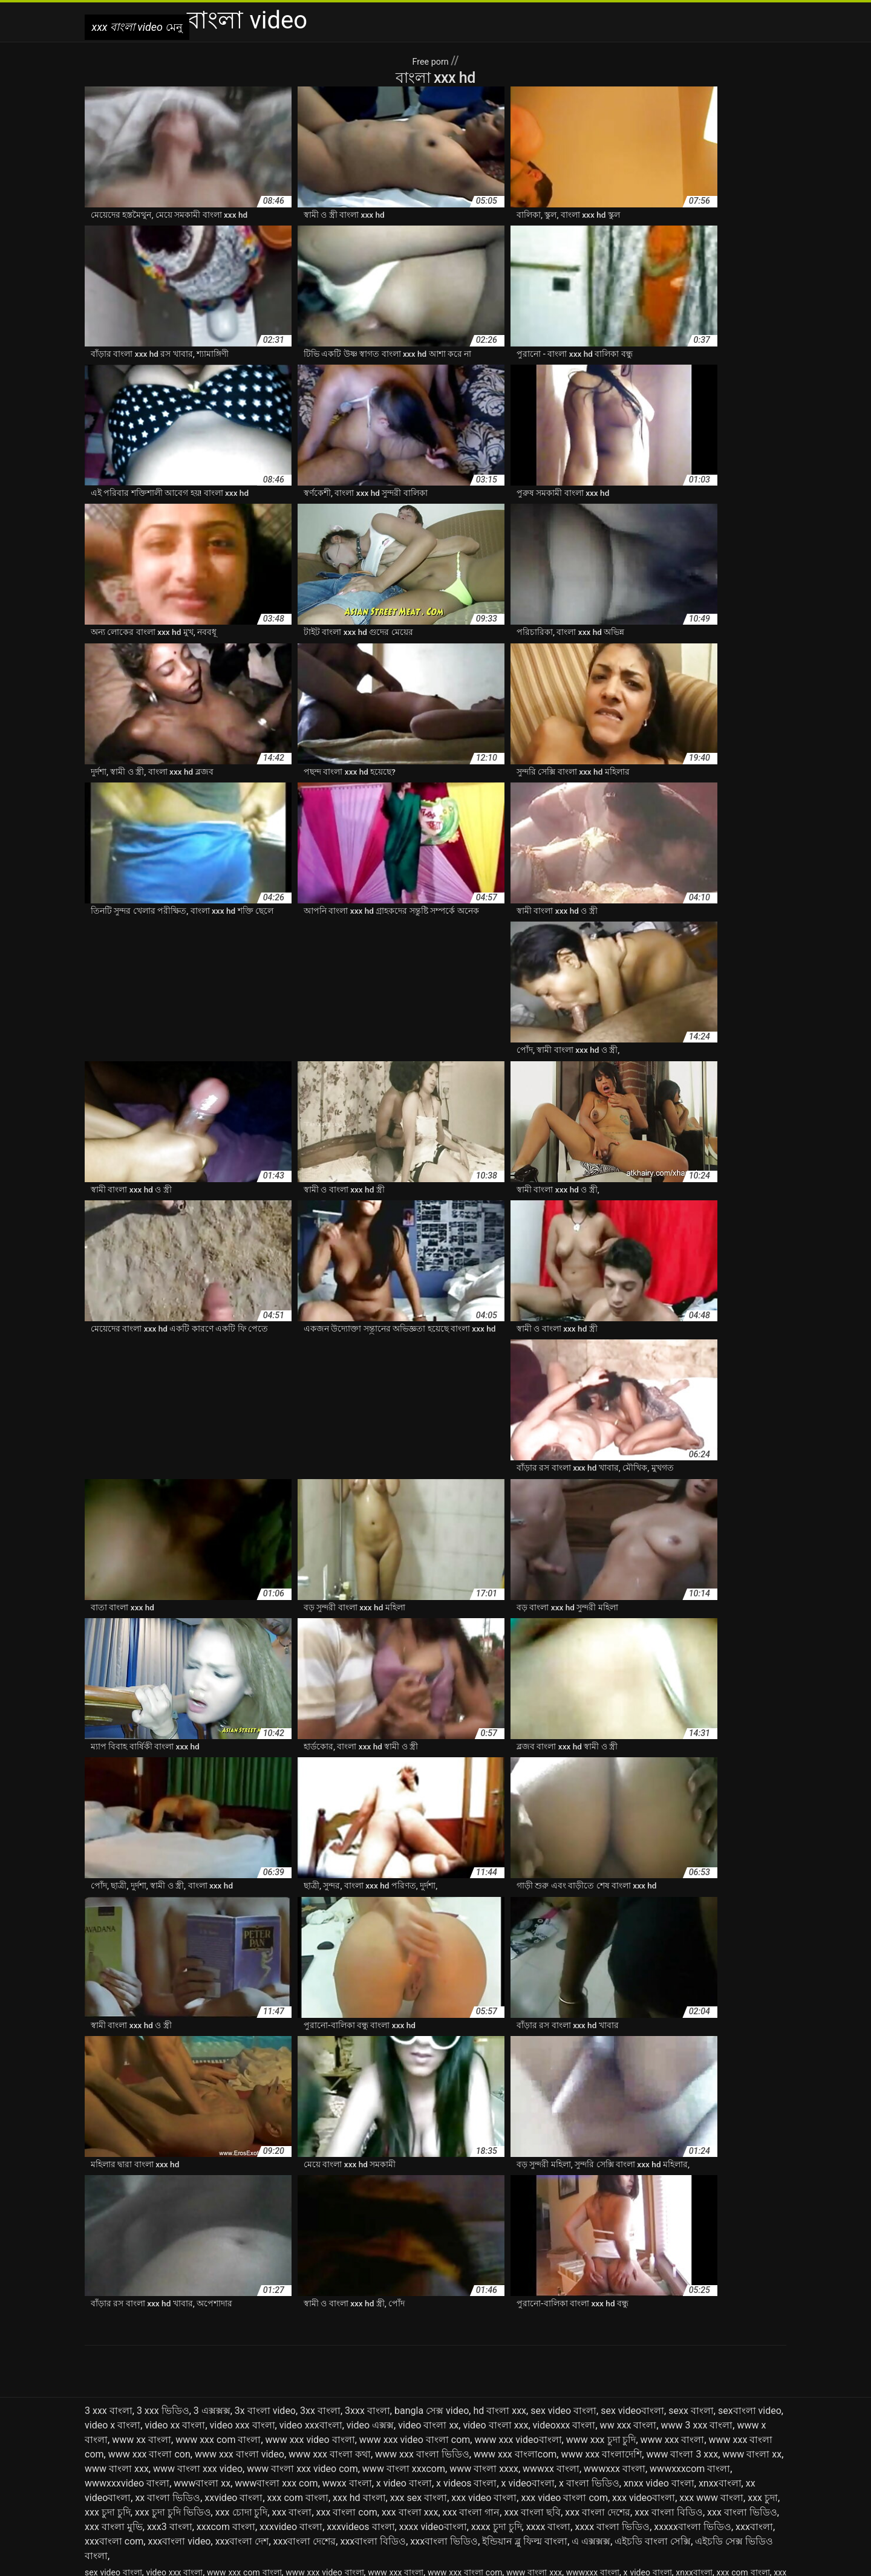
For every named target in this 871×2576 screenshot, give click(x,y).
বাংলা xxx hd (562, 2486)
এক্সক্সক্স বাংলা (610, 2461)
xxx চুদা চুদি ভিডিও (173, 2388)
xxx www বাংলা (711, 2373)
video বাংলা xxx (495, 2301)
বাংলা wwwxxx (189, 2486)
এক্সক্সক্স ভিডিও (663, 2461)
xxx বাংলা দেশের (597, 2388)
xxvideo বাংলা (233, 2373)
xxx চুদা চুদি (108, 2388)
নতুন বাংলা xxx (161, 2474)
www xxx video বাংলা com (415, 2315)
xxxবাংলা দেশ (242, 2417)
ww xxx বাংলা (628, 2301)
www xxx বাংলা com (465, 2448)
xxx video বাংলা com (564, 2373)
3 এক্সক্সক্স (212, 2286)
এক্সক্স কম (432, 2461)
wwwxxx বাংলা (614, 2344)
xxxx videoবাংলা (433, 2402)
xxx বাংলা (292, 2388)
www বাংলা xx (751, 2330)
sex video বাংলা (563, 2286)
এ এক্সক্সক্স (591, 2417)
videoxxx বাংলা (564, 2301)
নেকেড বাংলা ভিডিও (227, 2474)
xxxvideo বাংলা (290, 2402)
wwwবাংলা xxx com (276, 2359)
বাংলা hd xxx (472, 2474)
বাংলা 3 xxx (286, 2474)
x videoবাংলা (528, 2359)
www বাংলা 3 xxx (682, 2330)
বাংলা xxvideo (473, 2486)
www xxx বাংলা (673, 2315)
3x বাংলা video (265, 2286)
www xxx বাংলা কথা (330, 2330)
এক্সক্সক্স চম (564, 2461)
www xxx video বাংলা (310, 2315)
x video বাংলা (404, 2359)
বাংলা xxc (427, 2486)
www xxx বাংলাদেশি (601, 2330)
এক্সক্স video (392, 2461)
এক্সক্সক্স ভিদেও (716, 2461)
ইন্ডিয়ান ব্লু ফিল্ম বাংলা (524, 2417)
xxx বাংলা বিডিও (668, 2388)
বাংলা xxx (519, 2486)
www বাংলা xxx (117, 2344)
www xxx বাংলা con (149, 2330)
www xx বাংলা (141, 2315)
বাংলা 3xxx (370, 2474)
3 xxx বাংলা (108, 2286)
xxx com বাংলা (297, 2373)
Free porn (431, 60)
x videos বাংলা (466, 2359)
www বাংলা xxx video (198, 2344)
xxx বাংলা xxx (410, 2388)
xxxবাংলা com (114, 2417)
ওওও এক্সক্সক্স (107, 2474)
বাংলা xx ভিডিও (378, 2486)
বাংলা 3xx (329, 2474)
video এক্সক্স (370, 2301)
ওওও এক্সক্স (765, 2461)
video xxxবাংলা (310, 2301)
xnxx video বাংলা (659, 2359)
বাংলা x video (289, 2486)
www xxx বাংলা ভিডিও (422, 2330)
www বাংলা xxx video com (302, 2344)
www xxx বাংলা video (239, 2330)
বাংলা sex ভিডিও (591, 2474)
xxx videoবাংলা (643, 2373)
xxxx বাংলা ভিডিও (612, 2402)
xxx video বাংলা (484, 2373)
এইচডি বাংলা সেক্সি (653, 2417)
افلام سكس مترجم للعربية (514, 2560)
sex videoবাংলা (632, 2286)
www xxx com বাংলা (218, 2315)
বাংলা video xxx (696, 2474)
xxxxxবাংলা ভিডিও (692, 2402)
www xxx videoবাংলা (517, 2315)
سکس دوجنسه (394, 2560)
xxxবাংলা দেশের (304, 2417)
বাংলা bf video (420, 2474)
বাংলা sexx (644, 2474)
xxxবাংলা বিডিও (373, 2417)
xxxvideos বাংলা (360, 2402)
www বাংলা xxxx (483, 2344)
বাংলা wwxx (241, 2486)
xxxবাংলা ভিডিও (444, 2417)
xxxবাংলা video (179, 2417)
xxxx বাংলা (548, 2402)
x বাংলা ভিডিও (589, 2359)
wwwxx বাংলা (551, 2344)
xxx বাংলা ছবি (532, 2388)
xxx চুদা (763, 2373)
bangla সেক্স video (431, 2286)
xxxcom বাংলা (226, 2402)
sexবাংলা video (749, 2286)
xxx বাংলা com (346, 2388)
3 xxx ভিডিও (163, 2286)
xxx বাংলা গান (471, 2388)
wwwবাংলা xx (202, 2359)
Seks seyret (444, 2560)
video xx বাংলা (175, 2301)
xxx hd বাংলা (359, 2373)
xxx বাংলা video (338, 2560)
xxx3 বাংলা (169, 2402)
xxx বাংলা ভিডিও (742, 2388)
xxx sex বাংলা (418, 2373)
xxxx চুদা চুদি (496, 2402)
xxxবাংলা (754, 2402)
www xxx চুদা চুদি (601, 2315)
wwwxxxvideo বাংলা (127, 2359)
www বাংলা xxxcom (403, 2344)
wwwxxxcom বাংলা (690, 2344)
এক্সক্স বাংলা (472, 2461)
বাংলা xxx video (617, 2486)
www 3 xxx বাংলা (697, 2301)
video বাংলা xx (428, 2301)
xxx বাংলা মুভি (114, 2402)
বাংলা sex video (528, 2474)
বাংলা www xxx (757, 2474)
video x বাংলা (112, 2301)
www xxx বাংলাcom (515, 2330)
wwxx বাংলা (347, 2359)
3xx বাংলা (320, 2286)
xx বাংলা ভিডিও (167, 2373)
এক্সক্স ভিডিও (519, 2461)
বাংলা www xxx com (121, 2486)
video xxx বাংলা (242, 2301)
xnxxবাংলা (720, 2359)
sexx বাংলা (691, 2286)
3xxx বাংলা (367, 2286)
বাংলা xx (332, 2486)
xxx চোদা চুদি (241, 2388)
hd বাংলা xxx (499, 2286)
